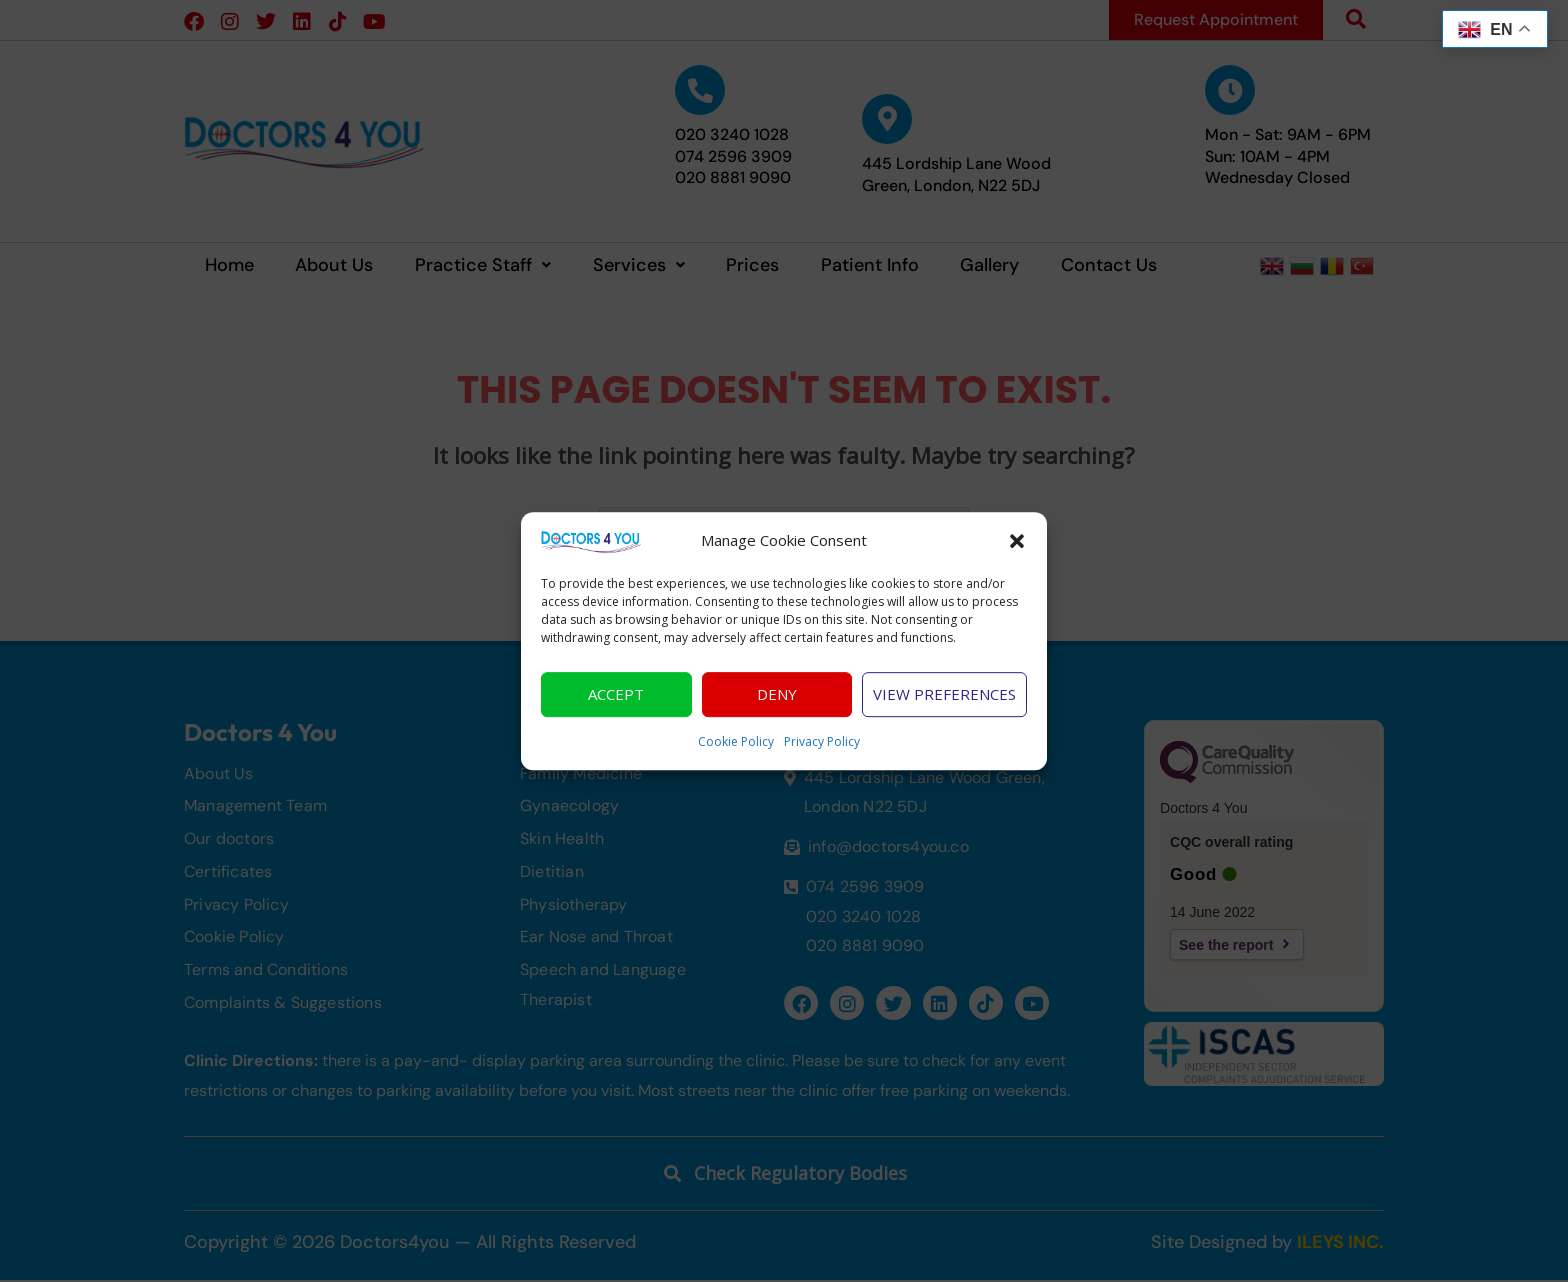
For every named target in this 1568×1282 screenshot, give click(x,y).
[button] (1017, 547)
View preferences (944, 701)
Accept (616, 701)
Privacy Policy (822, 747)
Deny (777, 701)
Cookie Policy (736, 747)
